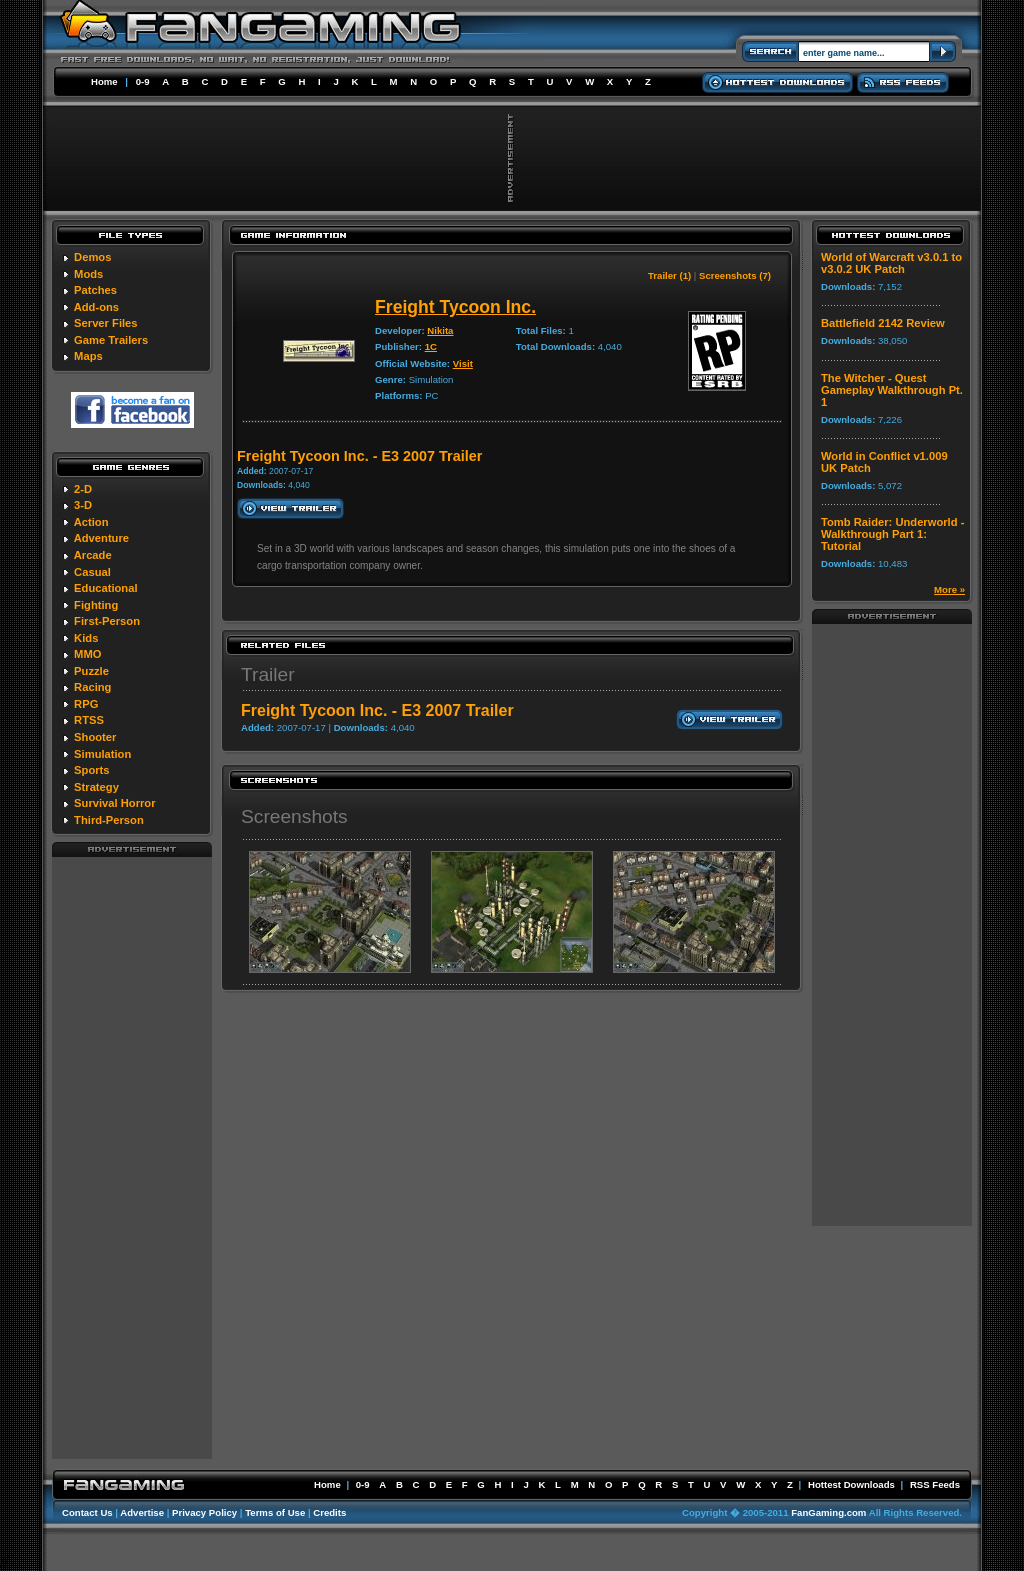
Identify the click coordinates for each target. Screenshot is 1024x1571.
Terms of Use (275, 1512)
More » (949, 589)
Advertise (142, 1512)
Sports (91, 770)
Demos (92, 257)
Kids (86, 638)
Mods (88, 274)
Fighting (96, 605)
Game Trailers (111, 340)
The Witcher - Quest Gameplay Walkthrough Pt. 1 (892, 390)
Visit (463, 363)
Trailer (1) (669, 275)
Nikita (440, 330)
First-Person (107, 621)
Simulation (102, 754)
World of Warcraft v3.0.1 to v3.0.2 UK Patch (891, 263)
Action (91, 522)
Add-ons (96, 307)
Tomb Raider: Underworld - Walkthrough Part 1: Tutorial (892, 534)
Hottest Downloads (851, 1484)
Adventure (101, 538)
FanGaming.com (828, 1512)
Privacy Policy (204, 1512)
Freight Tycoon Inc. (455, 307)
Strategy (96, 787)
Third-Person (109, 820)
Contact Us (87, 1512)
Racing (92, 687)
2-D (83, 489)
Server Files (105, 323)
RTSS (89, 720)
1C (431, 346)
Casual (92, 572)
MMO (87, 654)
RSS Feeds (935, 1484)
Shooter (95, 737)
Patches (95, 290)
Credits (329, 1512)
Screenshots (294, 816)
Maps (88, 356)
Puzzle (91, 671)
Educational (105, 588)
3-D (83, 505)
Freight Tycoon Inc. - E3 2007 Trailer (377, 710)
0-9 (143, 81)
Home (104, 81)
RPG (86, 704)
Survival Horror (114, 803)
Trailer (268, 674)
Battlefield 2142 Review (883, 323)
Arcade (93, 555)
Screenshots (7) (735, 275)
